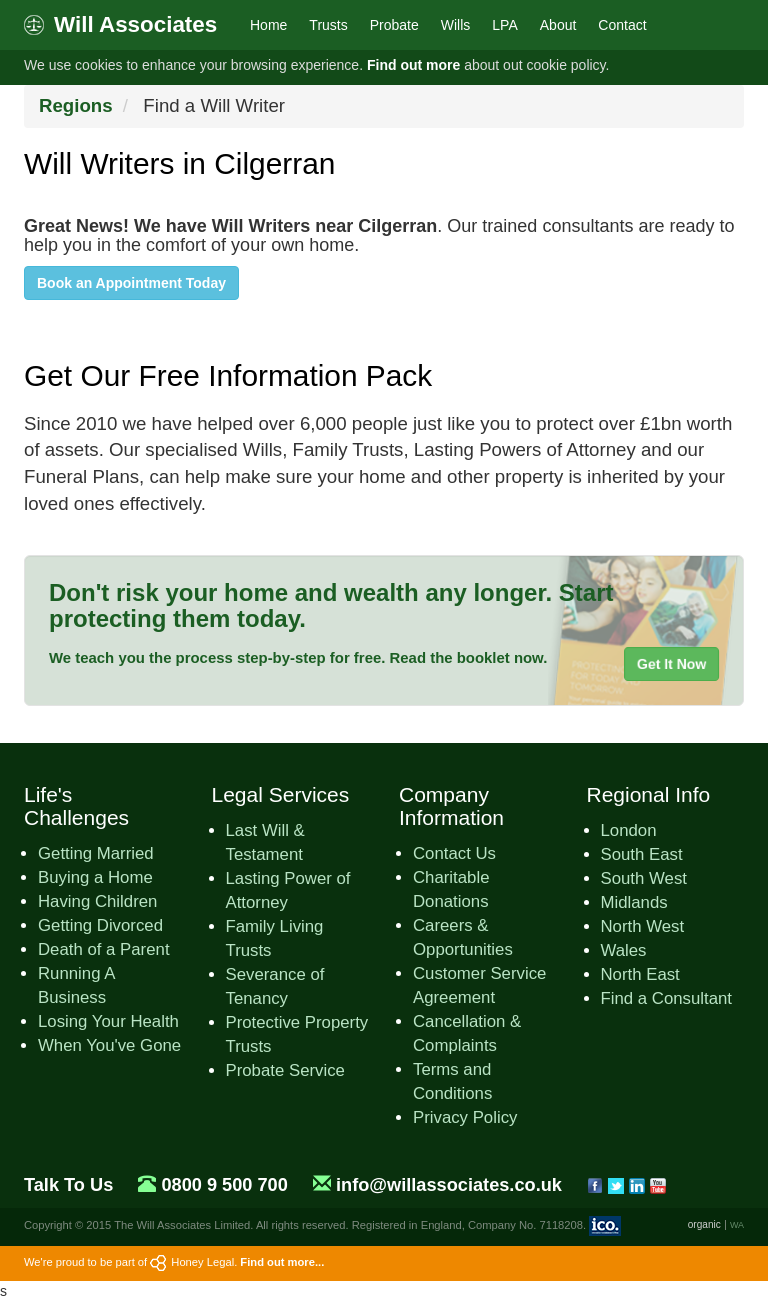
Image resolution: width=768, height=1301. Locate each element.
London (629, 830)
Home (268, 25)
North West (643, 926)
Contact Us (454, 853)
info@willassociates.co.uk (449, 1185)
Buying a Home (95, 877)
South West (644, 878)
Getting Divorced (100, 925)
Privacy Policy (465, 1117)
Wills (456, 25)
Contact (622, 25)
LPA (504, 25)
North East (640, 974)
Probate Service (285, 1070)
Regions (76, 105)
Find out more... (282, 1262)
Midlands (634, 902)
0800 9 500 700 (224, 1185)
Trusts (328, 25)
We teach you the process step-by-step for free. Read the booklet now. (298, 657)
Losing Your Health (108, 1021)
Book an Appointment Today (131, 283)
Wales (624, 950)
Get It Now (671, 664)
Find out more (413, 65)
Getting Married (96, 853)
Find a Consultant (667, 998)
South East (642, 854)
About (558, 25)
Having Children (97, 901)
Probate (394, 25)
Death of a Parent (104, 949)
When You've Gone (109, 1045)
